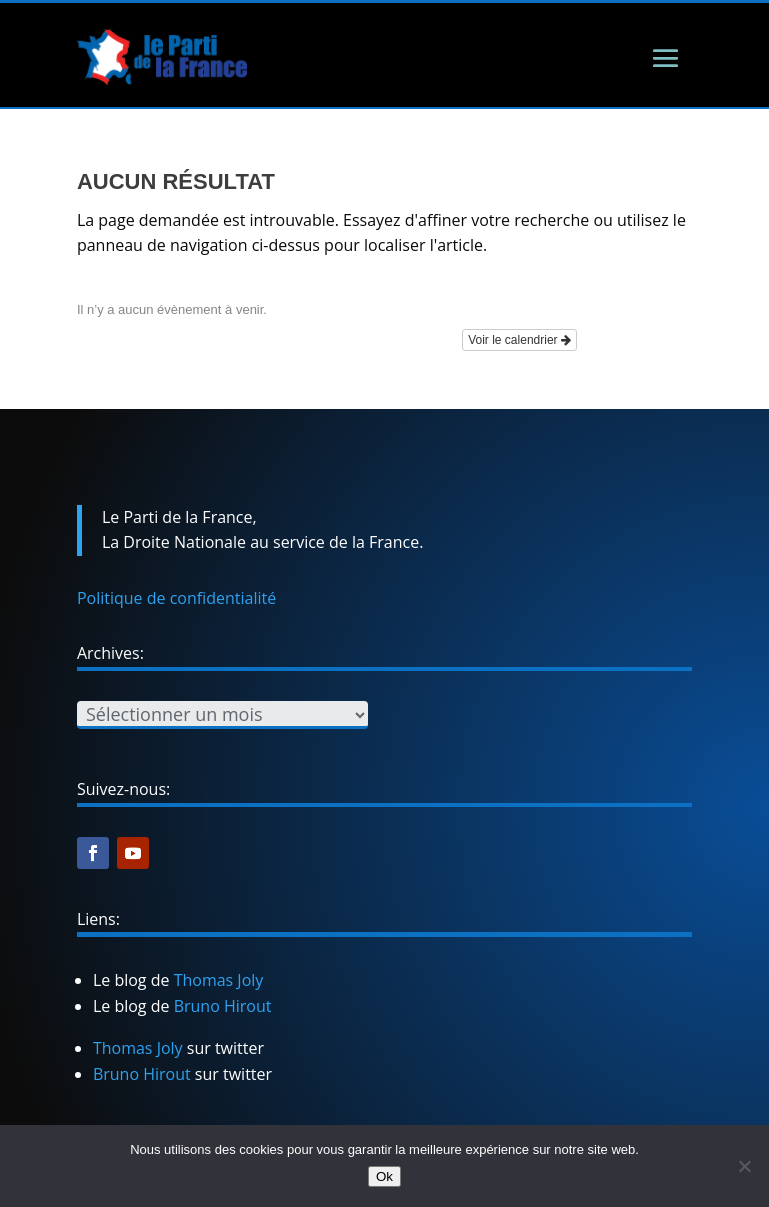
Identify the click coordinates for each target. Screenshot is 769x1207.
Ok (384, 1176)
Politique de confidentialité (176, 598)
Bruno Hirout (223, 1006)
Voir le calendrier (519, 340)
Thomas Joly (219, 980)
